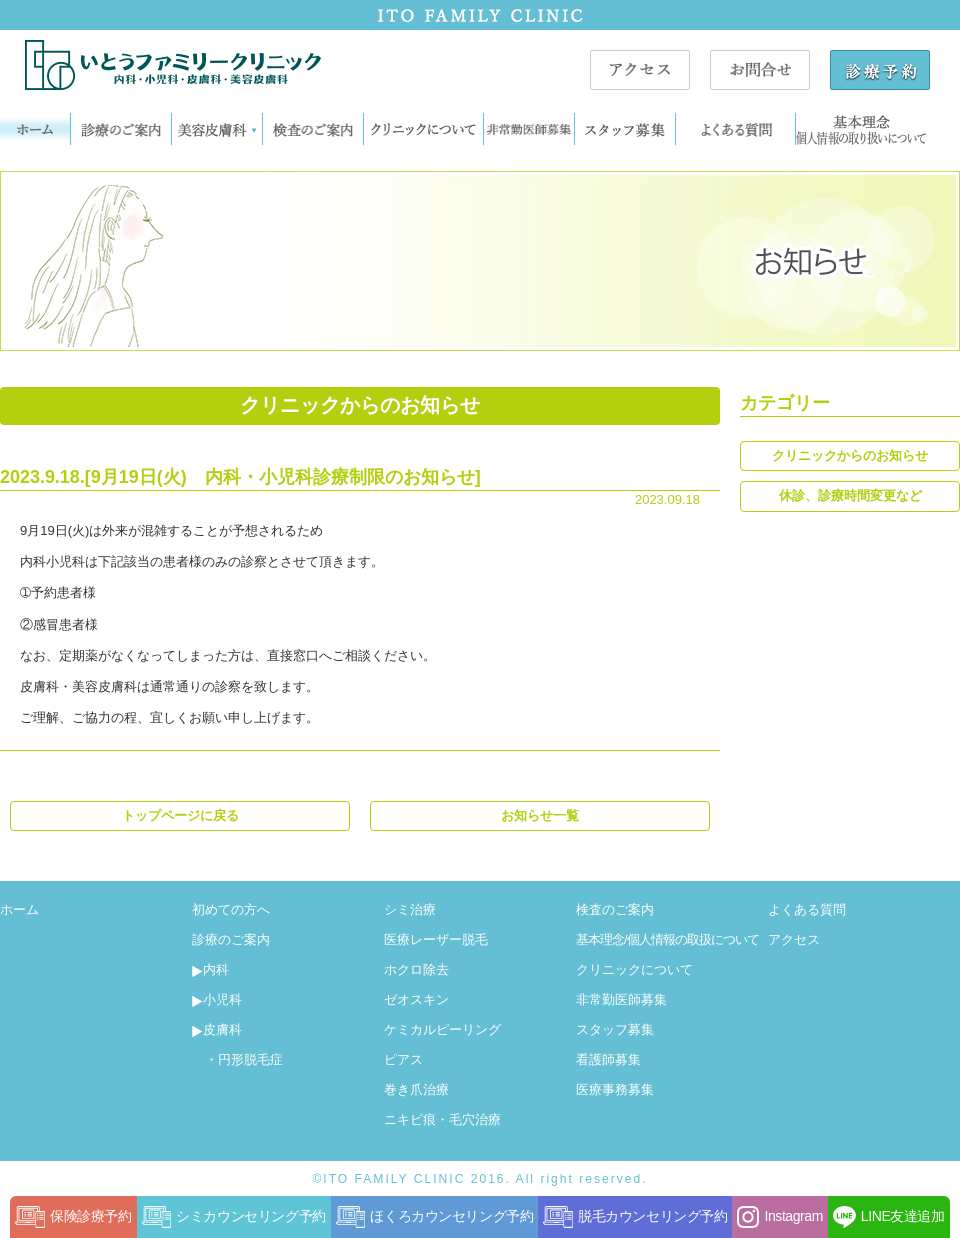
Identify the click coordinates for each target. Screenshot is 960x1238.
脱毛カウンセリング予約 (635, 1217)
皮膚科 (217, 1029)
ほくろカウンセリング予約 (435, 1217)
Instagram (779, 1217)
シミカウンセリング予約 (234, 1217)
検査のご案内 (615, 909)
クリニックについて (634, 969)
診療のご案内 (231, 939)
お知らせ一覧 (540, 815)
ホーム (19, 909)
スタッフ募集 (615, 1029)
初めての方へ (231, 909)
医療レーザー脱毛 (436, 939)
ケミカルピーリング (442, 1029)
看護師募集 (608, 1059)
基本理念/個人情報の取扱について (667, 939)
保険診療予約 (73, 1217)
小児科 (217, 999)
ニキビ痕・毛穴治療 (442, 1119)
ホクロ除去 (416, 969)
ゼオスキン (416, 999)
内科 (210, 969)
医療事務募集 (615, 1089)
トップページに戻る (180, 815)
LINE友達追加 (889, 1217)
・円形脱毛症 (237, 1059)
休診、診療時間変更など (850, 495)
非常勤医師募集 (621, 999)
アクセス (794, 939)
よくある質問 (807, 909)
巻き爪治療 (416, 1089)
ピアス (403, 1059)
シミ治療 (410, 909)
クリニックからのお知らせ (850, 455)
